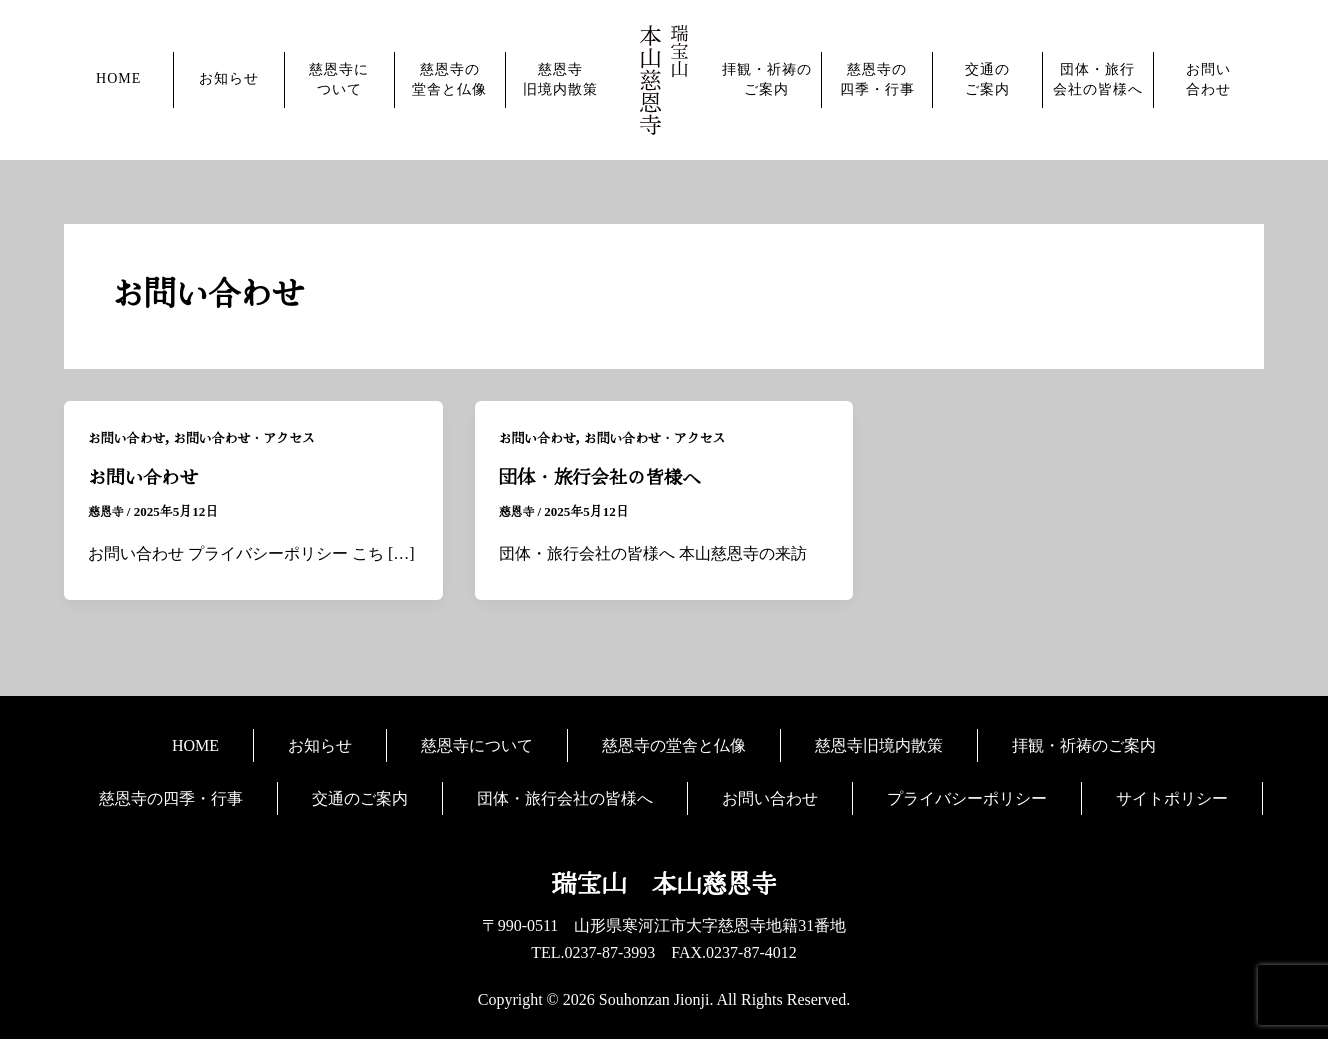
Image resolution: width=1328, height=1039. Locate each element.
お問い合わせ (1208, 79)
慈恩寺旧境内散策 (560, 79)
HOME (118, 78)
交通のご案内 (987, 79)
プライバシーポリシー (967, 797)
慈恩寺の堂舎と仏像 (449, 79)
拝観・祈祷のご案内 (767, 79)
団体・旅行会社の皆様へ (1098, 79)
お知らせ (229, 78)
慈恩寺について (339, 79)
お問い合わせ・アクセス (257, 438)
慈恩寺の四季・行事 (877, 79)
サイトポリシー (1172, 797)
